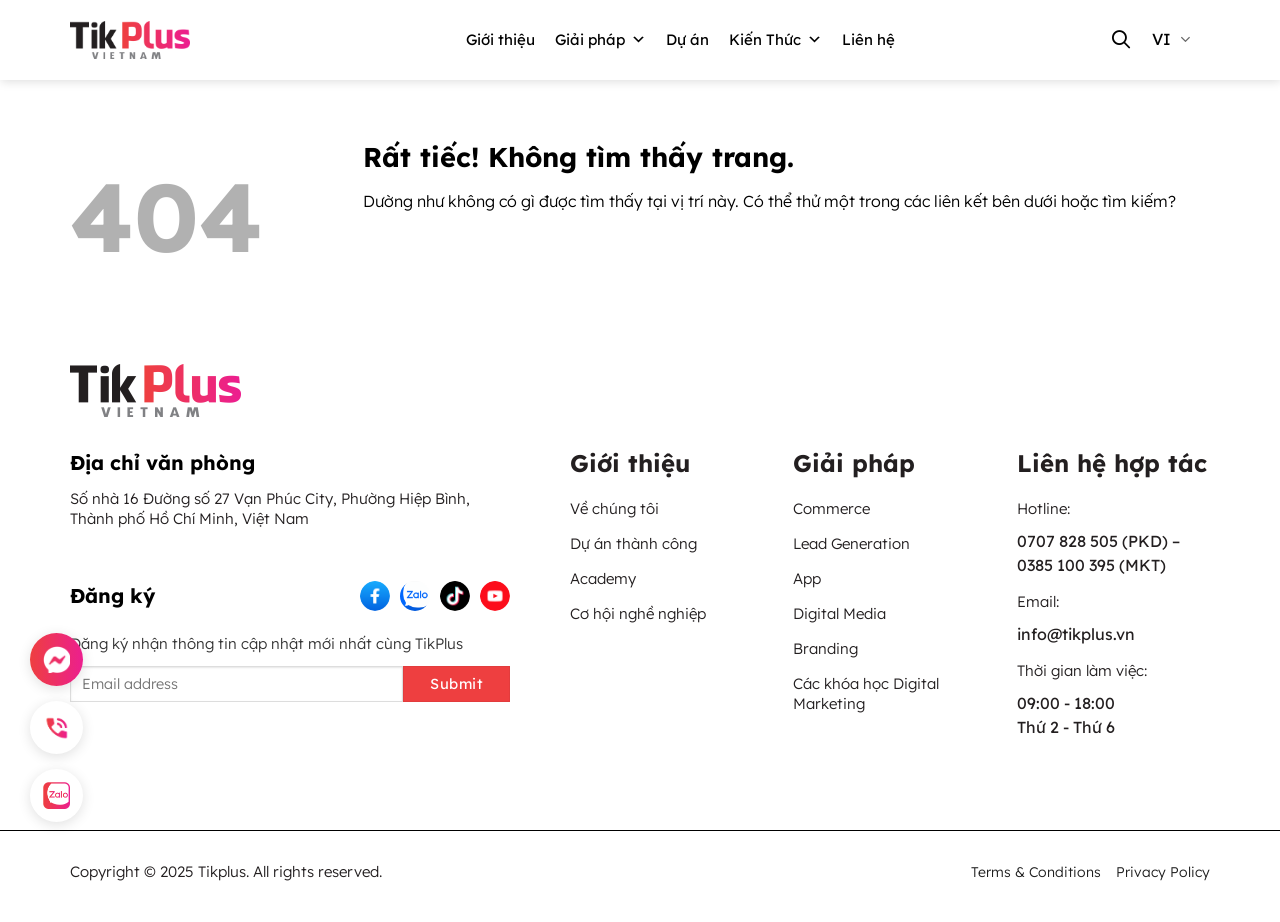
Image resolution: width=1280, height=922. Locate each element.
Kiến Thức (775, 40)
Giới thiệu (500, 39)
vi (1171, 39)
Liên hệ (868, 39)
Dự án (687, 39)
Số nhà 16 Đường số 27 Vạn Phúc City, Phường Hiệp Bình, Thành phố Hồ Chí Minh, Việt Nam (270, 508)
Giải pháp (600, 40)
